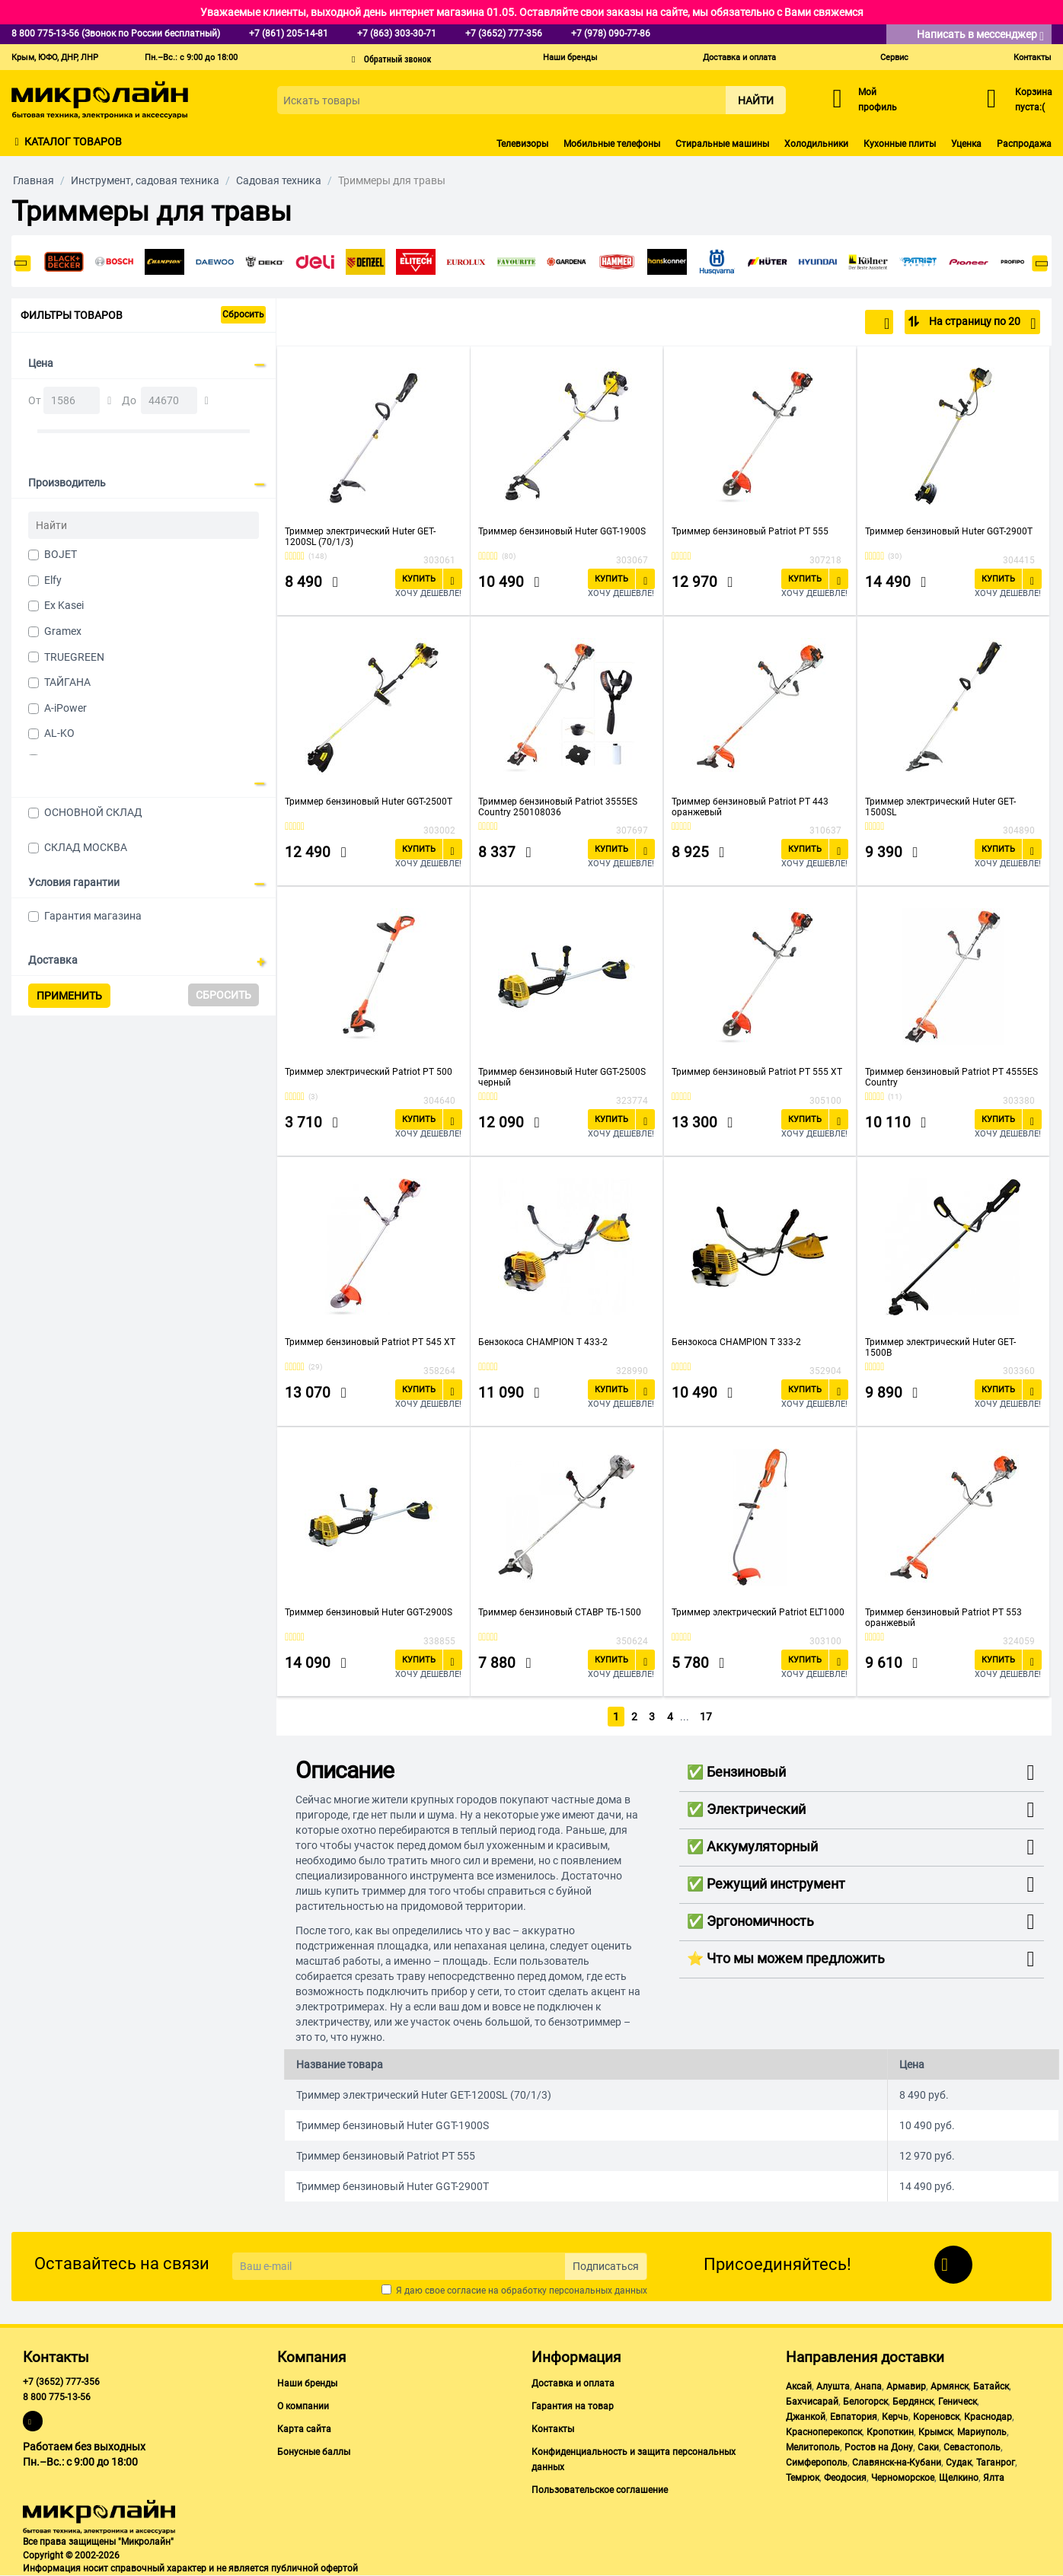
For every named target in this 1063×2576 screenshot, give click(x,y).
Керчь (895, 2417)
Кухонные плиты (899, 144)
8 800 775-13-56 (57, 2397)
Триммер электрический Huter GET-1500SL (940, 807)
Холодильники (816, 144)
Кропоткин (890, 2432)
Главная (33, 180)
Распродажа (1024, 144)
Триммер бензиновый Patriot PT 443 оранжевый (750, 807)
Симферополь (817, 2462)
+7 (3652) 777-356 (61, 2382)
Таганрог (995, 2462)
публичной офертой (314, 2568)
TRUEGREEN (74, 657)
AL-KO (59, 733)
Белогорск (865, 2401)
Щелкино (958, 2477)
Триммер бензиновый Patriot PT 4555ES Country (951, 1077)
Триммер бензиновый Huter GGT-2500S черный (562, 1077)
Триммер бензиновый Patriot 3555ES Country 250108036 (557, 807)
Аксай (799, 2386)
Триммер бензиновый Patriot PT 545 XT (370, 1342)
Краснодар (988, 2417)
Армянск (950, 2386)
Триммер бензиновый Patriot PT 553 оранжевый (943, 1617)
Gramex (62, 631)
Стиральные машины (722, 144)
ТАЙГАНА (67, 682)
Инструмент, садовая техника (145, 180)
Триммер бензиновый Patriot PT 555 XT (757, 1071)
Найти (756, 100)
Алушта (833, 2386)
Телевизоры (522, 144)
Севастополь (972, 2447)
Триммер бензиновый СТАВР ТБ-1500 (559, 1612)
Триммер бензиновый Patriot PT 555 (750, 531)
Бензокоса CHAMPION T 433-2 (543, 1342)
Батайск (991, 2386)
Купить (419, 579)
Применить (69, 996)
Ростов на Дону (878, 2447)
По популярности (839, 323)
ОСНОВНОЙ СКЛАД (93, 812)
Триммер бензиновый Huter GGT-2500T (368, 801)
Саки (928, 2447)
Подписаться (606, 2266)
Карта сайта (304, 2429)
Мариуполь (982, 2432)
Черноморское (902, 2477)
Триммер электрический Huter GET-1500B (940, 1347)
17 (707, 1716)
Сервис (894, 57)
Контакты (1033, 57)
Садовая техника (278, 180)
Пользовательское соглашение (600, 2490)
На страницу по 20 (981, 323)
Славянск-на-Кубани (896, 2462)
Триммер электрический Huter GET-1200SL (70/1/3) (360, 536)
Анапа (868, 2386)
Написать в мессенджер (980, 35)
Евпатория (853, 2417)
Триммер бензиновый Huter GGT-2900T (949, 531)
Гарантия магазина (93, 916)
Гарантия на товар (573, 2406)
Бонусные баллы (313, 2452)
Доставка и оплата (739, 57)
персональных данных (598, 2290)
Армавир (906, 2386)
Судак (959, 2462)
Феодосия (845, 2477)
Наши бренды (570, 57)
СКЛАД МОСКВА (85, 847)
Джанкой (805, 2417)
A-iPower (65, 708)
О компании (303, 2406)
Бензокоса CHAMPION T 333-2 (736, 1342)
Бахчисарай (812, 2401)
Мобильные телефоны (611, 144)
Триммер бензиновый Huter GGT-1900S (562, 531)
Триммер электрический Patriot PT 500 (368, 1071)
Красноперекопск (824, 2432)
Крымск (935, 2432)
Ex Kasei (64, 605)
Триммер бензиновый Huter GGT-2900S (368, 1612)
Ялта (993, 2477)
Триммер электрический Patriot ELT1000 (758, 1612)
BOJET (60, 554)
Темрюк (802, 2477)
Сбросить (243, 314)
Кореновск (936, 2417)
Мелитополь (813, 2447)
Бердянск (913, 2401)
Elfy (53, 580)
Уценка (966, 144)
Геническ (957, 2401)
